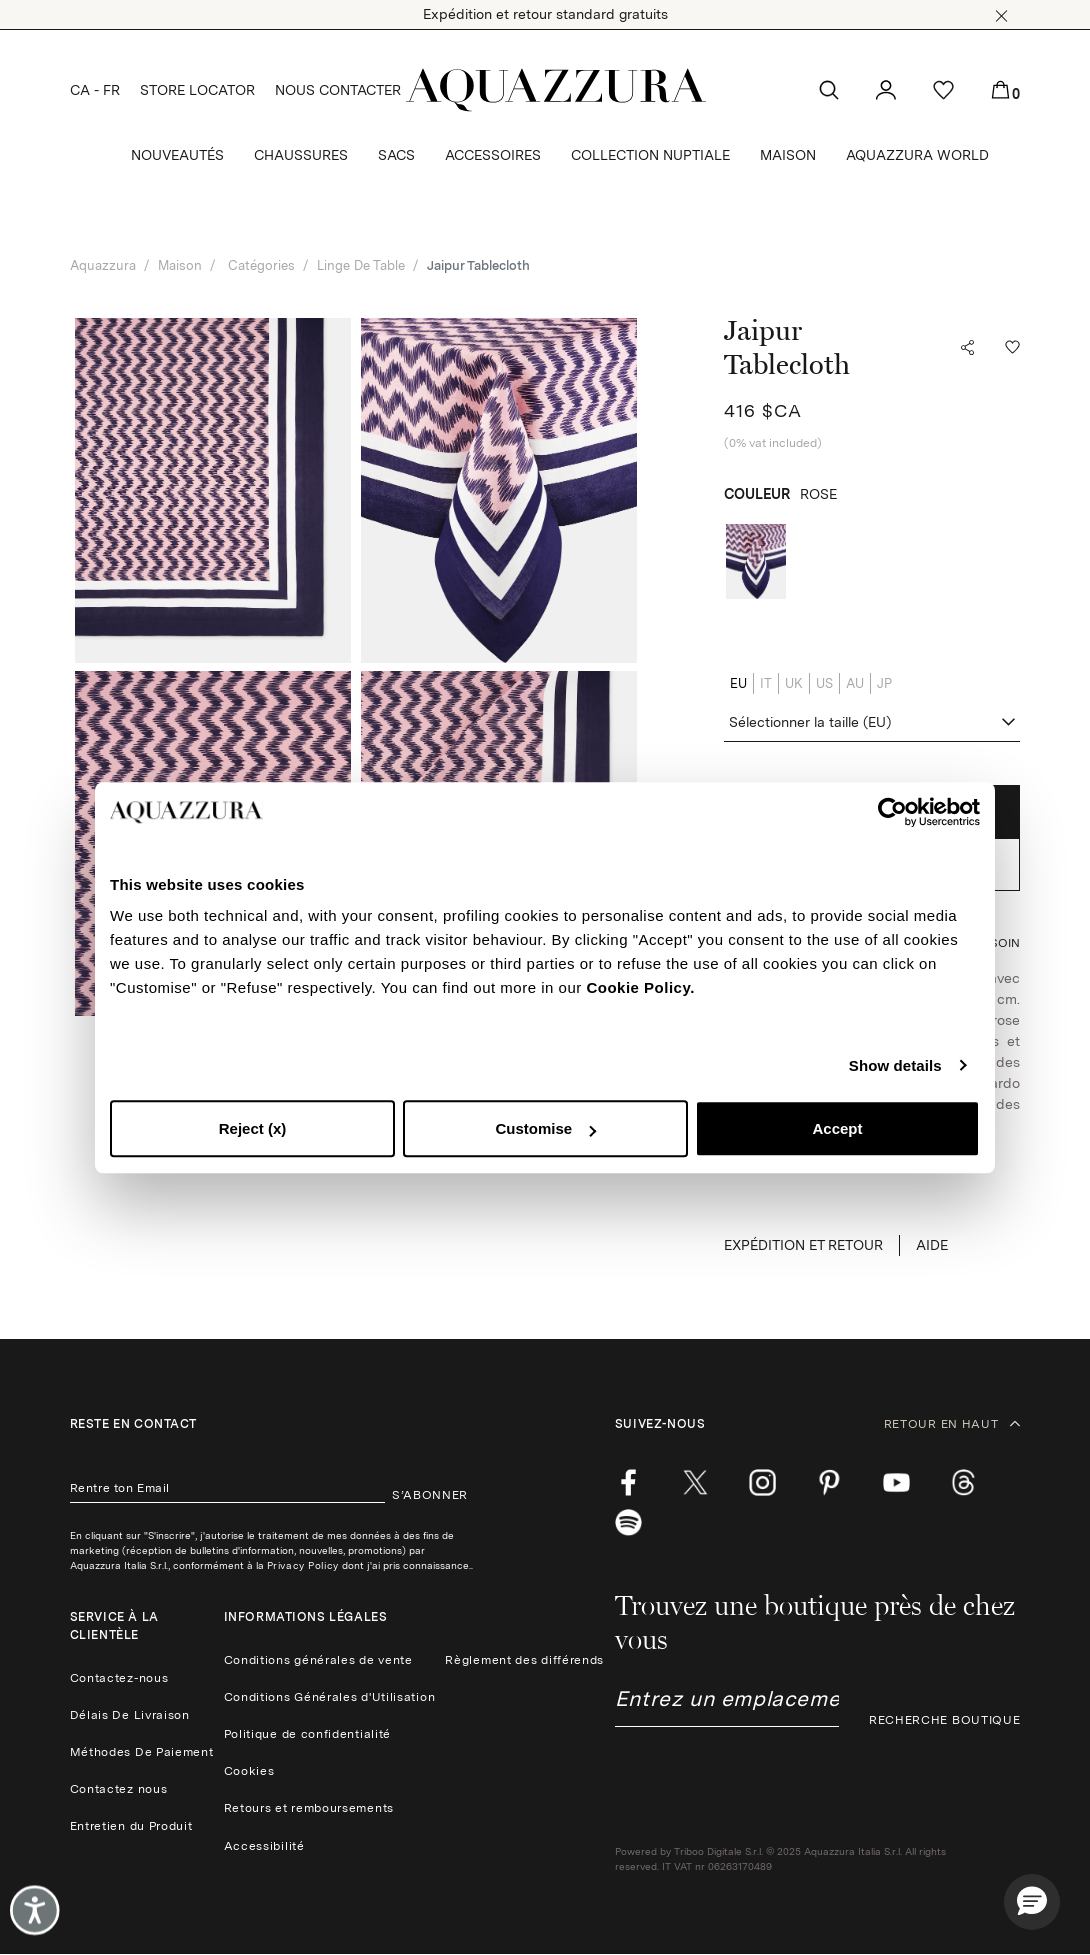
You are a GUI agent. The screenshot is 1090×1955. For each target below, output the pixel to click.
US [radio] (824, 683)
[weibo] (963, 1483)
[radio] (756, 561)
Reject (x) (253, 1128)
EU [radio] (738, 683)
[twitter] (695, 1483)
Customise (545, 1128)
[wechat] (628, 1523)
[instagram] (762, 1483)
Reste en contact (134, 1424)
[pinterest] (829, 1483)
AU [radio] (855, 683)
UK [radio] (794, 683)
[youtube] (896, 1483)
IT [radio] (766, 683)
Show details (895, 1065)
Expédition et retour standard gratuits (545, 14)
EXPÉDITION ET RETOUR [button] (803, 1245)
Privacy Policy (303, 1565)
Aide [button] (932, 1245)
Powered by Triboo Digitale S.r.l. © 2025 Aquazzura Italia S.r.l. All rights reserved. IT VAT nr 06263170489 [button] (780, 1858)
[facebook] (628, 1483)
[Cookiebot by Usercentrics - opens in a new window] (892, 812)
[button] (1001, 16)
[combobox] (872, 723)
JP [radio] (884, 683)
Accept (837, 1128)
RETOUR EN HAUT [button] (952, 1424)
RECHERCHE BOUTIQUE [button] (945, 1720)
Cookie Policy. (640, 987)
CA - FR (95, 90)
